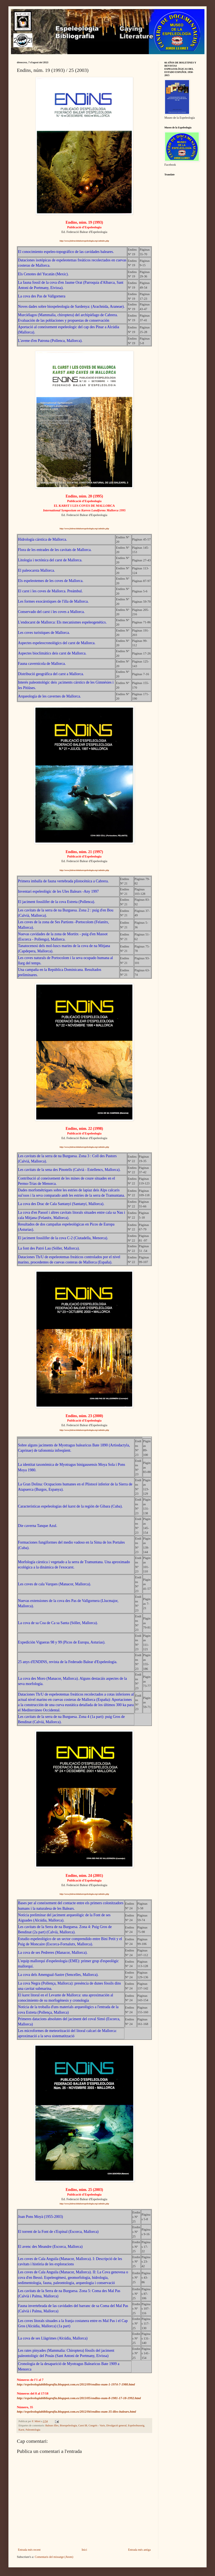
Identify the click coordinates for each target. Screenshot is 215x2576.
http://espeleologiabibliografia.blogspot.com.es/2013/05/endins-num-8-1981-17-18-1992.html (79, 2398)
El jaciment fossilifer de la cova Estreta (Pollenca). (56, 902)
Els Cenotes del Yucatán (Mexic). (43, 274)
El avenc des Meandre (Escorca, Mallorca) (50, 2246)
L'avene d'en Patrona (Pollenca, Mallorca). (50, 341)
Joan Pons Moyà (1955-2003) (40, 2217)
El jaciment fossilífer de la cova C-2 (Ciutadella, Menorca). (63, 1238)
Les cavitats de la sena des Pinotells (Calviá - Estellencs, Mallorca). (69, 1170)
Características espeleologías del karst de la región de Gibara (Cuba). (70, 1506)
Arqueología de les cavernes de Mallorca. (49, 696)
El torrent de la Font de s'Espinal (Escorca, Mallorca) (58, 2231)
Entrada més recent (29, 2549)
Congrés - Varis (97, 2425)
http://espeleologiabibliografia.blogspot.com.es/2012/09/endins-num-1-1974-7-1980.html (76, 2384)
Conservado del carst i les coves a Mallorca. (51, 612)
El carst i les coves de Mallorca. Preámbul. (50, 591)
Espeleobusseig (136, 2425)
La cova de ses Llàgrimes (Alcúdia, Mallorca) (52, 2338)
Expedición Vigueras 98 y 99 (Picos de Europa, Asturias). (61, 1642)
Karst (21, 2429)
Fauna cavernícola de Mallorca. (42, 663)
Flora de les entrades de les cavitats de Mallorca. (54, 550)
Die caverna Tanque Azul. (37, 1526)
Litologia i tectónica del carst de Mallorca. (50, 560)
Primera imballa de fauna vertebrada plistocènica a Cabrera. (63, 881)
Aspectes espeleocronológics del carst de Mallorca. (56, 643)
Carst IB (82, 2425)
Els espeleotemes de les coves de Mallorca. (50, 581)
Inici (84, 2549)
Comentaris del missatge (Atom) (54, 2557)
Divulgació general (116, 2425)
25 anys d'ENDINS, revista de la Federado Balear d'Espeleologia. (67, 1662)
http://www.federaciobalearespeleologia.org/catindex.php (84, 241)
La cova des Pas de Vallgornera (41, 296)
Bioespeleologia (68, 2425)
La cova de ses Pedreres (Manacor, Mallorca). (52, 1952)
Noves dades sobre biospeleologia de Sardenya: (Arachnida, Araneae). (71, 306)
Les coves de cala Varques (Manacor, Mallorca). (54, 1584)
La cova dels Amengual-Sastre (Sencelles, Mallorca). (58, 1975)
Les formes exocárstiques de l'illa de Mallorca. (53, 601)
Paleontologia (33, 2429)
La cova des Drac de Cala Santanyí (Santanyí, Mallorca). (61, 1204)
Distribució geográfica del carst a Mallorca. (51, 674)
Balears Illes (52, 2425)
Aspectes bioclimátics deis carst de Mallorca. (52, 653)
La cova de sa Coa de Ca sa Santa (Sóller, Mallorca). (58, 1623)
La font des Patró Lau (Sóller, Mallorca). (49, 1248)
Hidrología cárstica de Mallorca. (42, 539)
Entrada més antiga (139, 2549)
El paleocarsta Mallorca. (36, 570)
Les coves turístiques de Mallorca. (44, 632)
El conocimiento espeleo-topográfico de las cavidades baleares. (66, 252)
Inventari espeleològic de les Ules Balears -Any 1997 (58, 891)
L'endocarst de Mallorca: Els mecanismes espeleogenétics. (62, 622)
